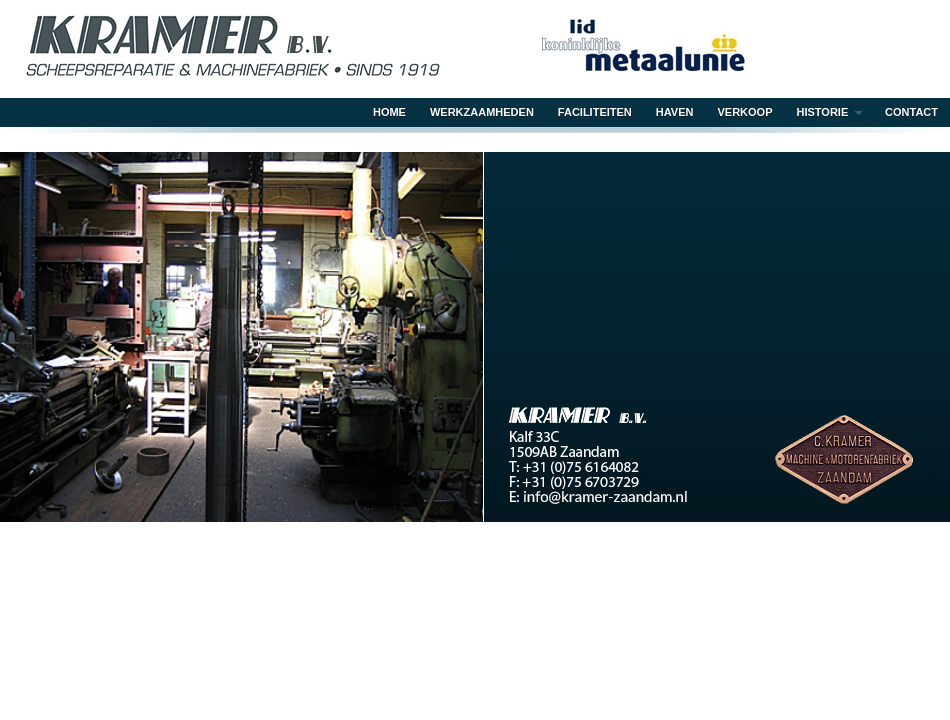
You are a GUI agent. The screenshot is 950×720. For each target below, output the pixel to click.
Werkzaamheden (482, 112)
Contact (911, 112)
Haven (675, 112)
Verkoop (745, 112)
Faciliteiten (595, 112)
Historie (824, 114)
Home (389, 112)
